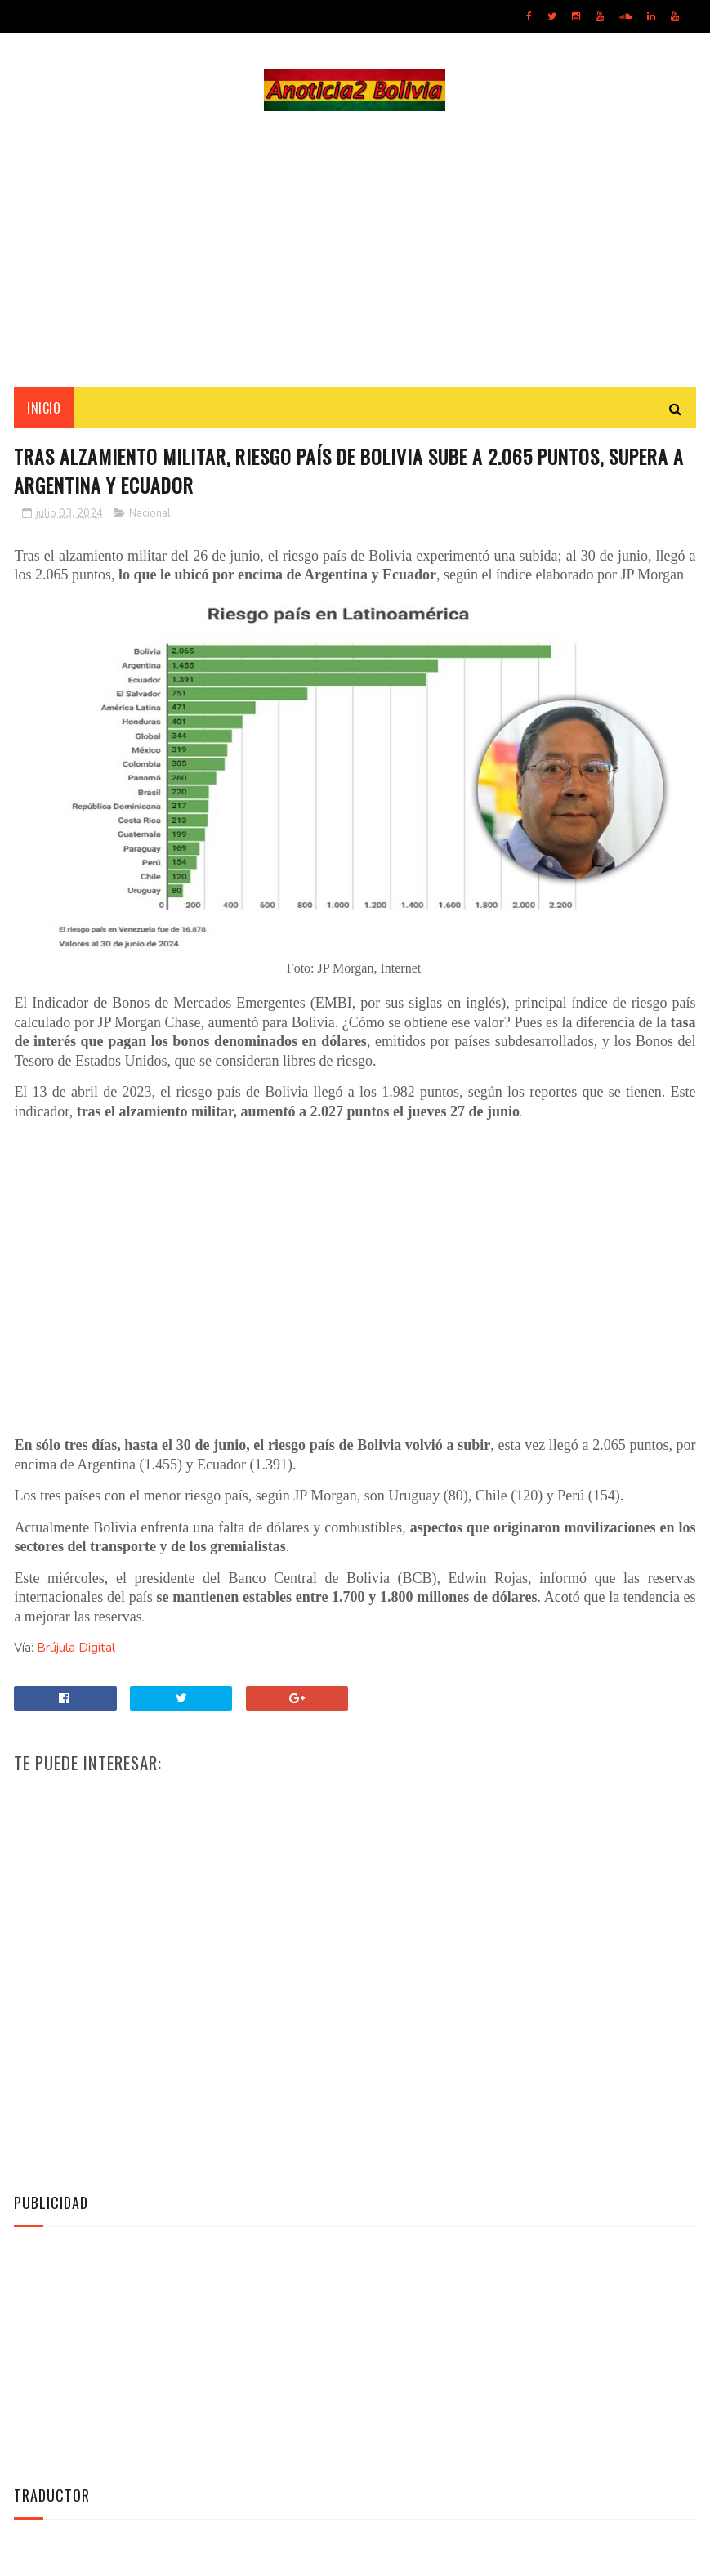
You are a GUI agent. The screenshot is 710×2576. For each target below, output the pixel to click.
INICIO (43, 409)
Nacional (150, 516)
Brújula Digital (76, 1651)
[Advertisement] (354, 250)
